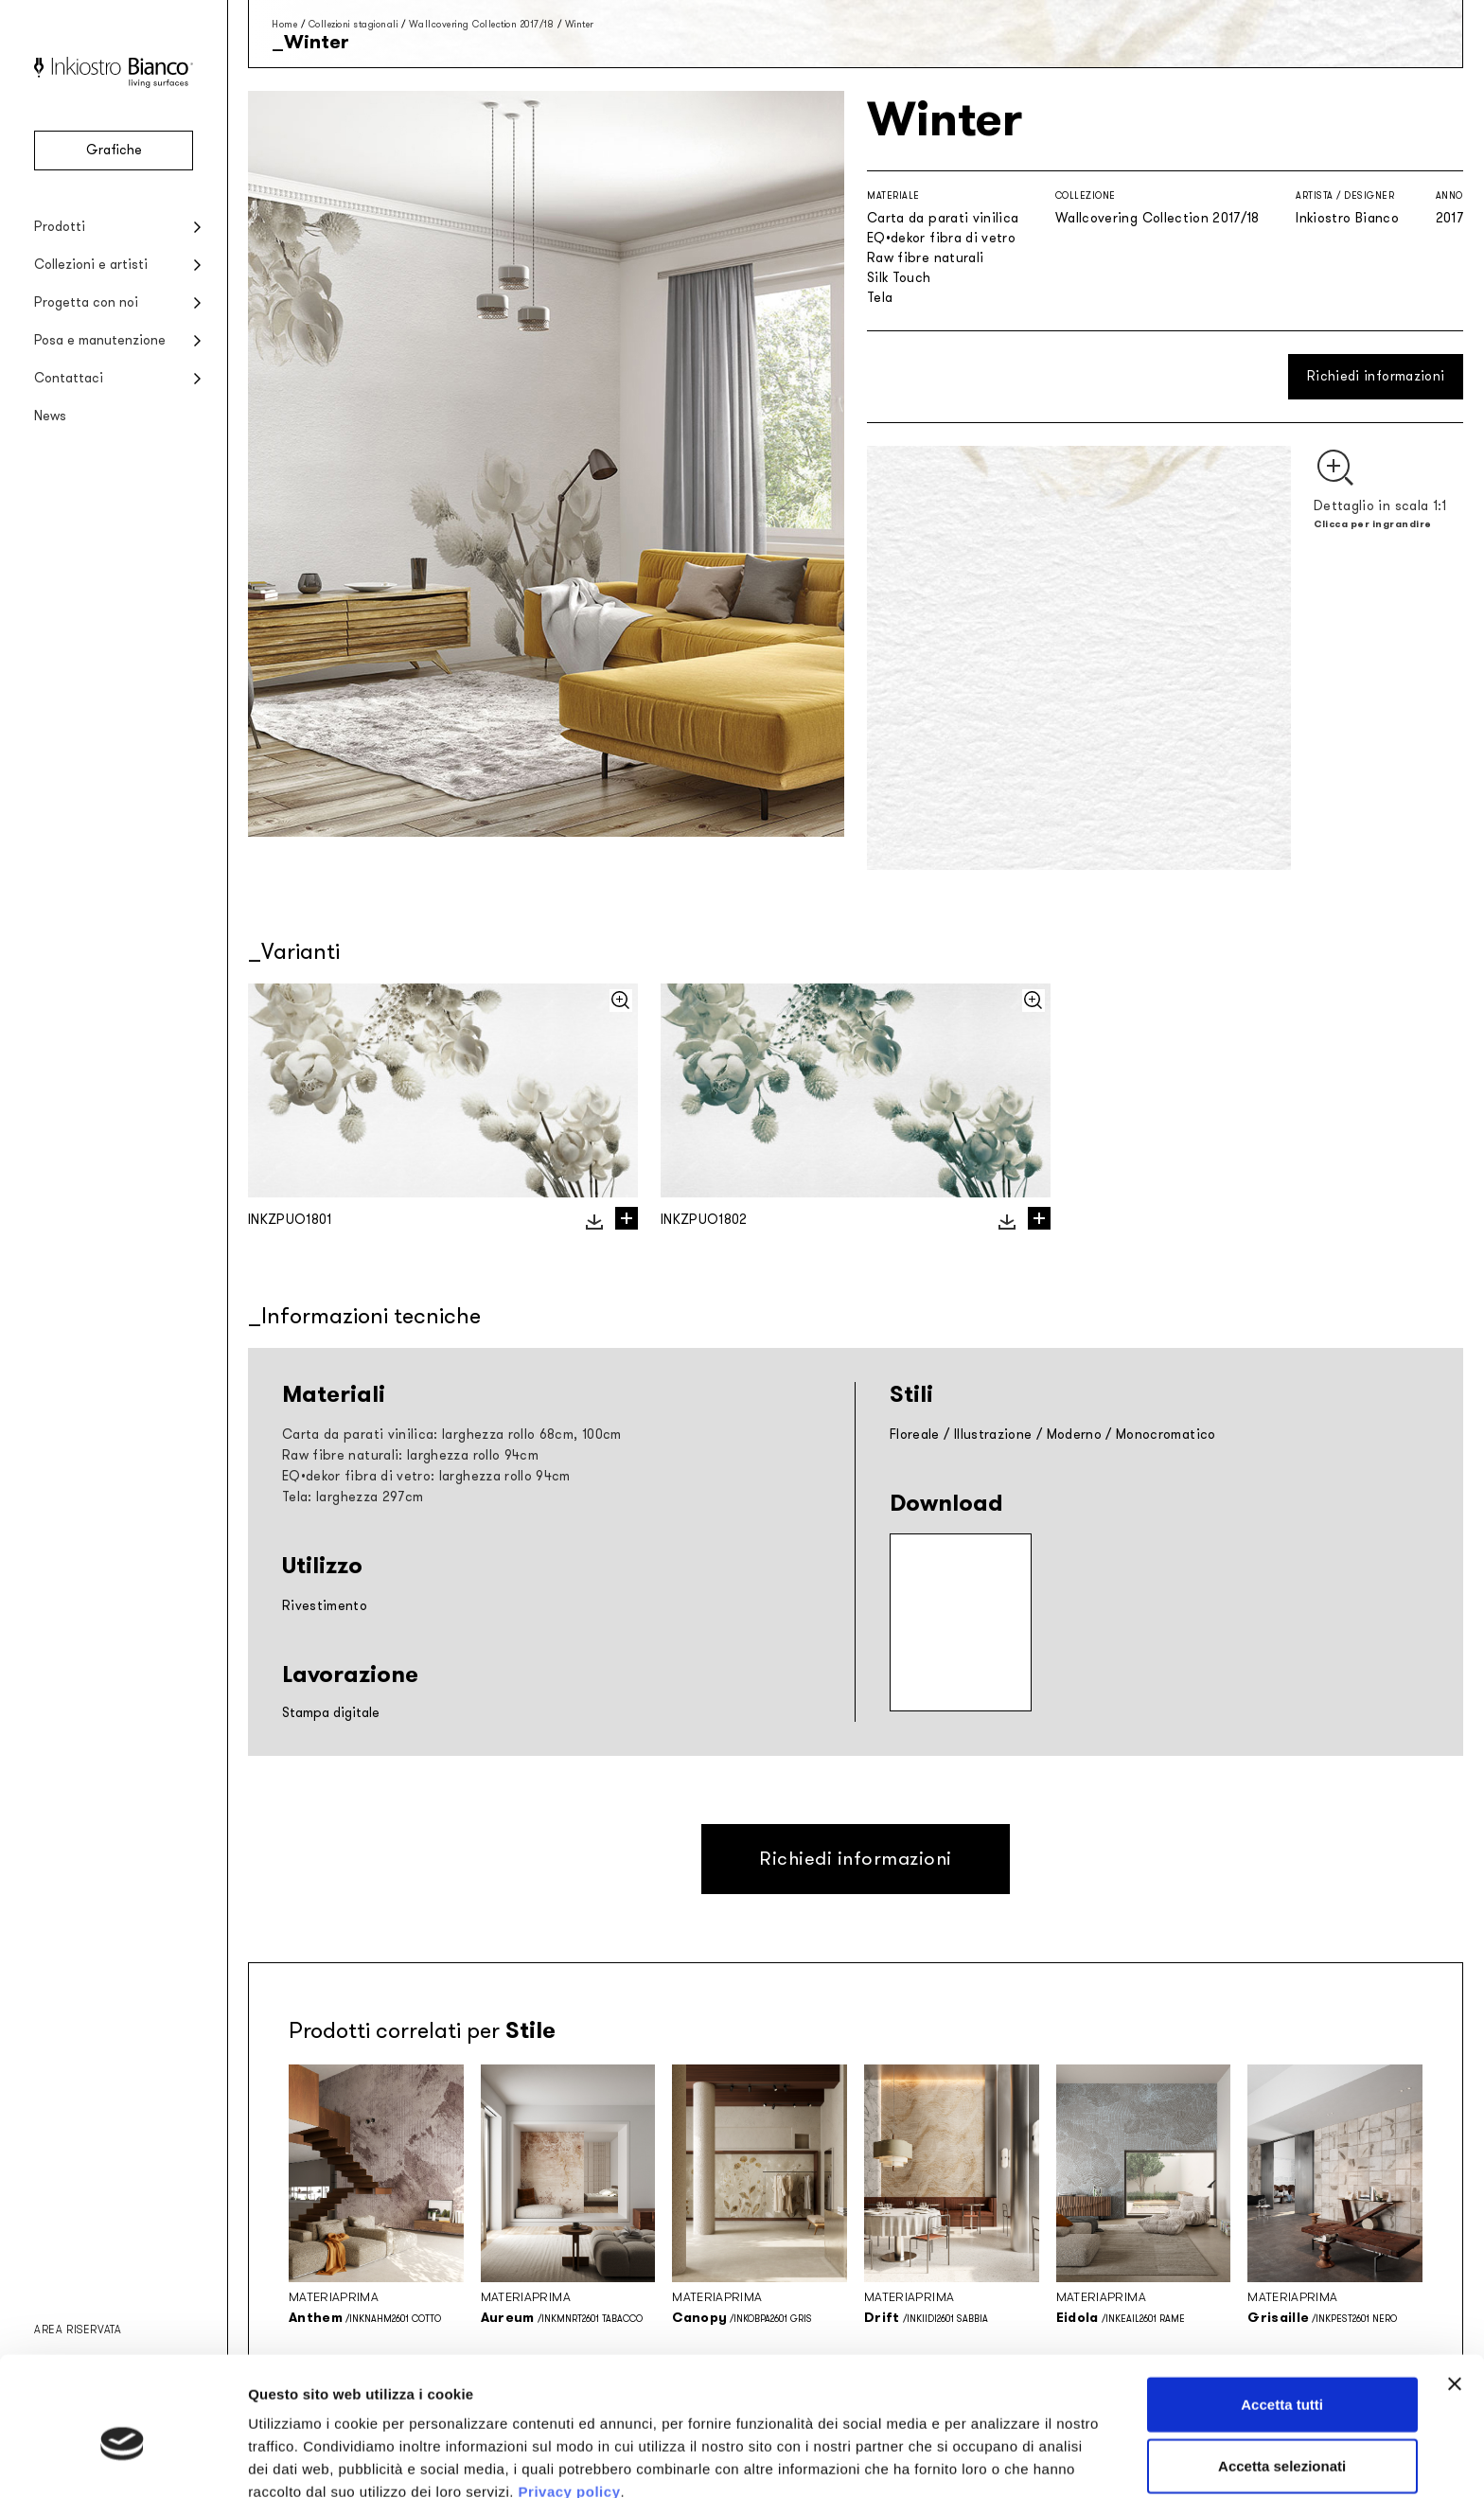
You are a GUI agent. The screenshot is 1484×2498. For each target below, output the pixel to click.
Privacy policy (570, 2399)
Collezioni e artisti (91, 265)
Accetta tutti (1282, 2312)
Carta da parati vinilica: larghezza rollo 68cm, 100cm (452, 1435)
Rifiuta (1282, 2436)
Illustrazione (993, 1435)
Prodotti (59, 227)
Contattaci (68, 378)
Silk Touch (899, 278)
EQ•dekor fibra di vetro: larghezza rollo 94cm (426, 1476)
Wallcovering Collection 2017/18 (482, 24)
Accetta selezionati (1282, 2374)
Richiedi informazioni (1375, 376)
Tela (879, 298)
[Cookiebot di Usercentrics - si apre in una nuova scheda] (122, 2461)
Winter (579, 24)
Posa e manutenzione (100, 340)
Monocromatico (1166, 1435)
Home (284, 24)
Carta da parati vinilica (942, 218)
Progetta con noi (86, 302)
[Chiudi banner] (1454, 2291)
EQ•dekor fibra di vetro (941, 238)
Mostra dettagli (996, 2461)
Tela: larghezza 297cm (352, 1497)
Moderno (1074, 1435)
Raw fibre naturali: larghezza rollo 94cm (410, 1455)
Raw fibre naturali (925, 258)
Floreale (915, 1435)
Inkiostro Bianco (1347, 218)
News (50, 416)
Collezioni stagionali (353, 24)
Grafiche (114, 150)
